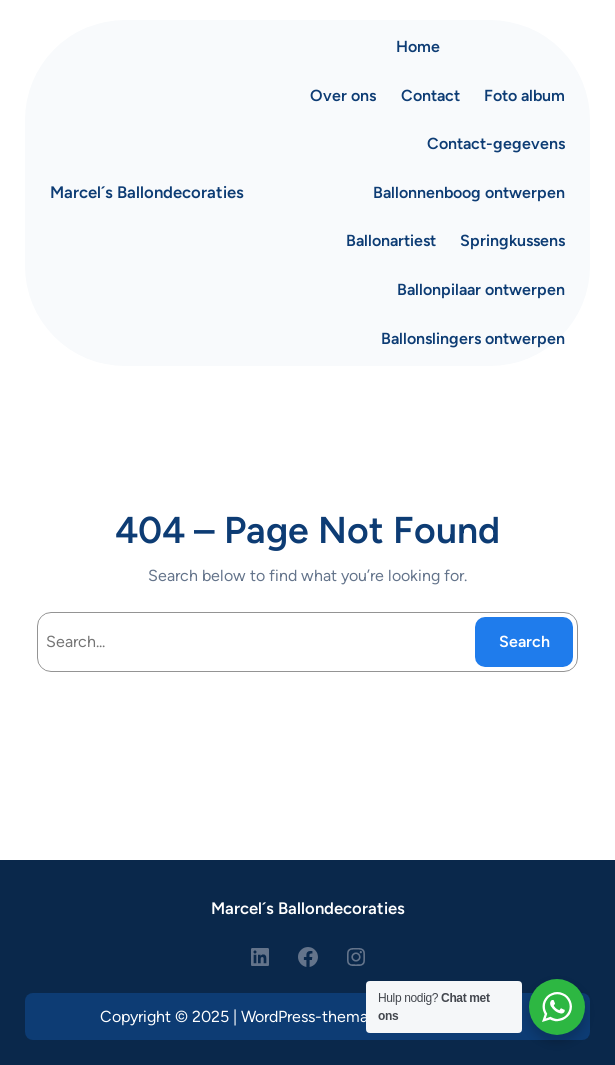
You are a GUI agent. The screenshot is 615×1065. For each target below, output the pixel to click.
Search (524, 641)
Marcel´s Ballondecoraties (147, 192)
